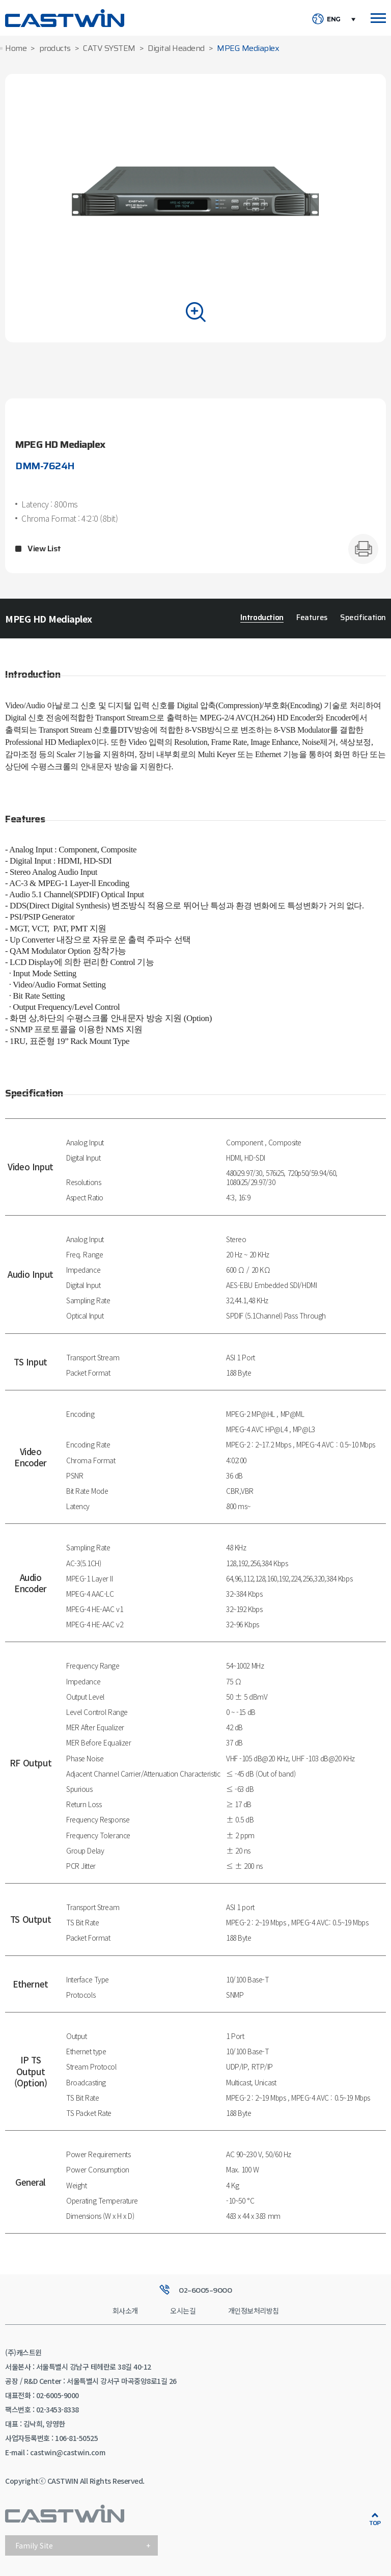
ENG (334, 19)
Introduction (262, 618)
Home (15, 48)
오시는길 (183, 2310)
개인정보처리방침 (253, 2310)
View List (44, 549)
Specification (363, 618)
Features (311, 618)
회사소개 (125, 2310)
